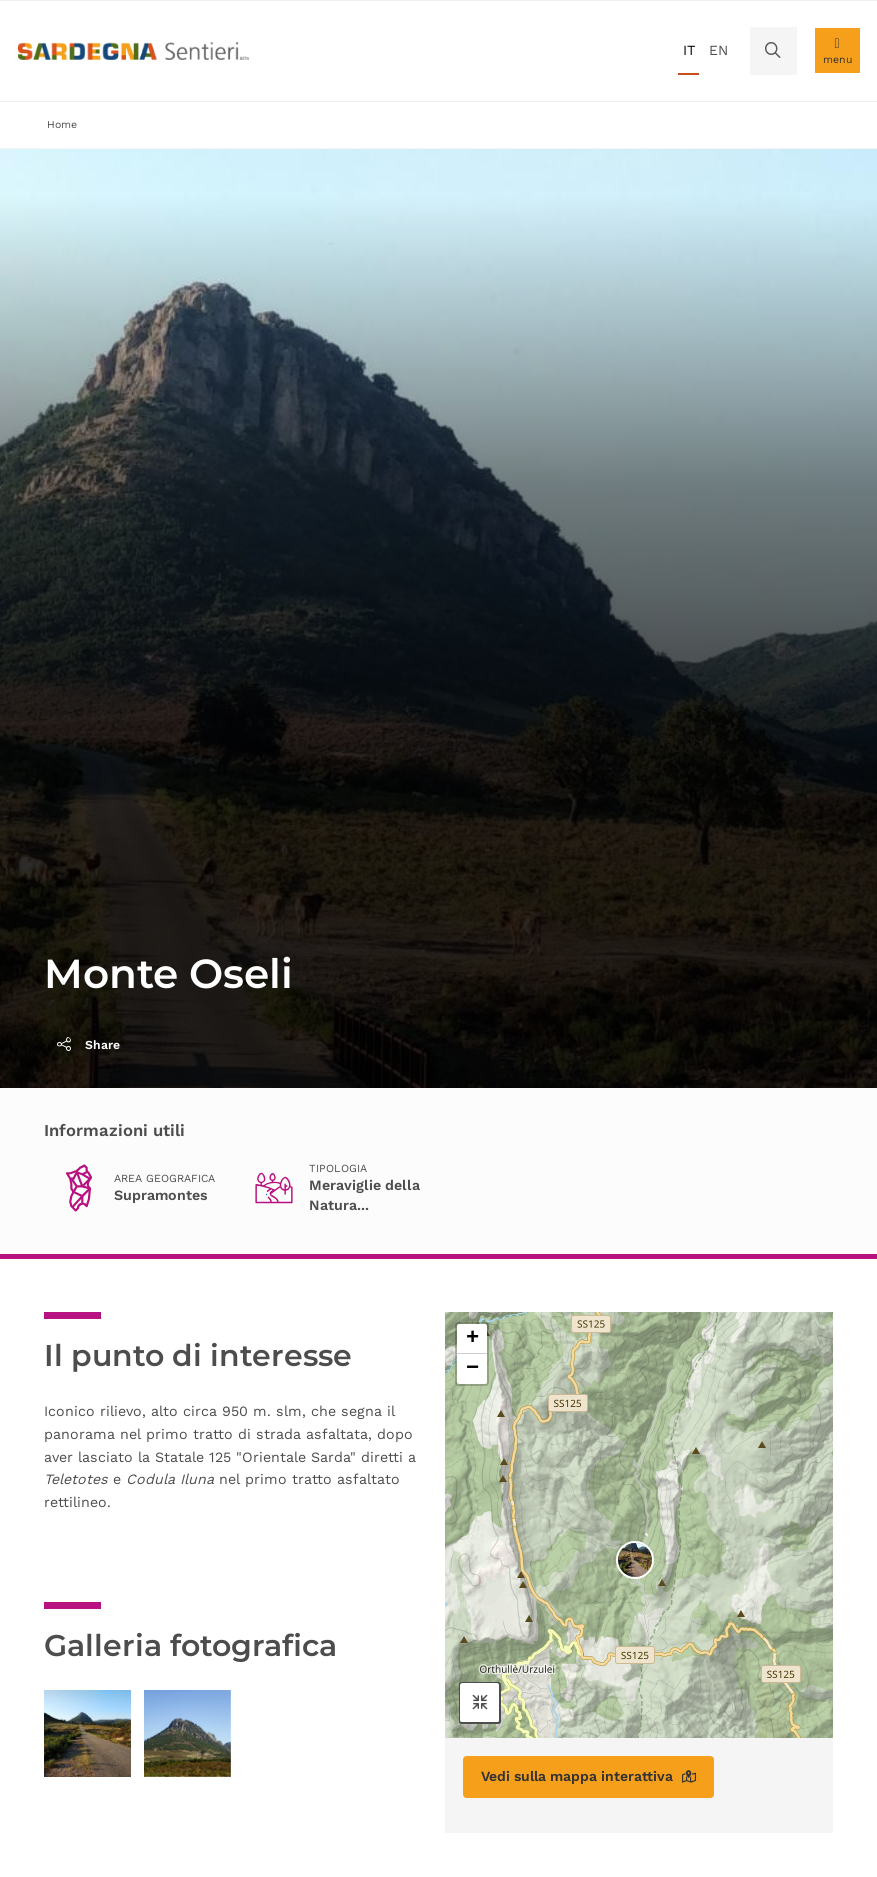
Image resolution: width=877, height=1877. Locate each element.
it (689, 50)
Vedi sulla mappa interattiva (588, 1776)
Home (62, 124)
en (718, 50)
